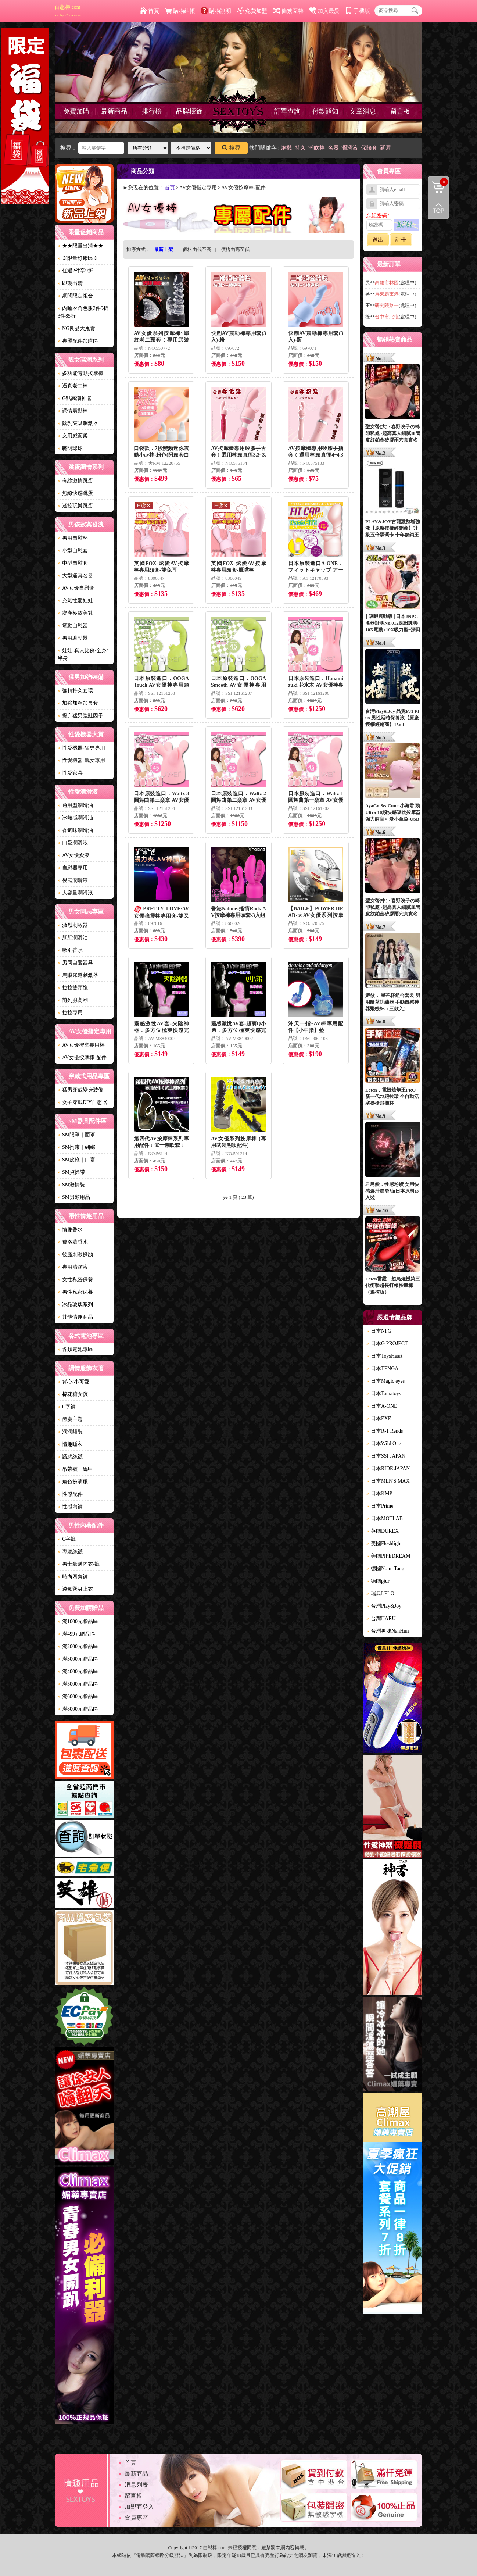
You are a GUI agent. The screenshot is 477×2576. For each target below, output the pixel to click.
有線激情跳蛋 (75, 480)
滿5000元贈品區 (78, 1684)
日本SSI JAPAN (385, 1456)
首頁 (149, 11)
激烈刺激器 (73, 925)
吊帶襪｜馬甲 (75, 1469)
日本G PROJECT (387, 1343)
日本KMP (379, 1493)
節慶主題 (70, 1419)
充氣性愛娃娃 (75, 600)
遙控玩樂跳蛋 (75, 505)
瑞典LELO (380, 1593)
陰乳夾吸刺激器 (78, 423)
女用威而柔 (73, 436)
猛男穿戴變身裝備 (80, 1090)
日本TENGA (382, 1368)
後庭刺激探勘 (75, 1254)
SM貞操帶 (71, 1172)
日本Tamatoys (383, 1393)
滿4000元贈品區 (78, 1671)
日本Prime (379, 1506)
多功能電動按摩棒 (80, 373)
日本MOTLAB (384, 1518)
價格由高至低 (235, 249)
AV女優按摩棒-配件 (82, 1057)
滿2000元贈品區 (78, 1646)
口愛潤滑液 (73, 843)
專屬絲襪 (70, 1551)
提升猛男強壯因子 (80, 715)
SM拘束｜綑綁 (76, 1147)
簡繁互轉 (288, 11)
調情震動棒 (73, 411)
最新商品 (114, 111)
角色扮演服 (73, 1481)
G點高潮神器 (75, 398)
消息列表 (136, 2485)
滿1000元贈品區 (78, 1621)
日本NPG (378, 1331)
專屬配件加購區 (78, 341)
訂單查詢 (287, 111)
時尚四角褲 (73, 1576)
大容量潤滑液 (75, 893)
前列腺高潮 (73, 1000)
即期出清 (70, 283)
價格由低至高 (197, 249)
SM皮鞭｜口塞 (76, 1159)
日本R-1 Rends (384, 1431)
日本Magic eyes (385, 1381)
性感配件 (70, 1494)
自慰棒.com (68, 10)
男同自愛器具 (75, 962)
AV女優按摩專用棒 (81, 1045)
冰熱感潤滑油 (75, 818)
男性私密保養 (75, 1292)
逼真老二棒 (73, 386)
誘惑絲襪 (70, 1457)
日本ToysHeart (384, 1356)
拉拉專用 (70, 1012)
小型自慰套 (73, 550)
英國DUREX (382, 1531)
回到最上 (438, 208)
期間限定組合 (75, 296)
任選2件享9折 (75, 271)
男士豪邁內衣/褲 (79, 1564)
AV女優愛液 (73, 855)
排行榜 (152, 111)
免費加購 (76, 111)
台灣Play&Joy (383, 1606)
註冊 (400, 240)
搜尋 (231, 148)
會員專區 (136, 2518)
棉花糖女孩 (73, 1394)
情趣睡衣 (70, 1444)
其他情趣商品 (75, 1317)
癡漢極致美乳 (75, 613)
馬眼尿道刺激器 (78, 975)
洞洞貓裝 (70, 1432)
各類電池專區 (75, 1349)
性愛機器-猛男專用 (81, 748)
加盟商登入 (139, 2507)
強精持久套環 (75, 690)
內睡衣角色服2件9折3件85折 (83, 312)
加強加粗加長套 (78, 703)
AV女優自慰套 (76, 588)
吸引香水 (70, 950)
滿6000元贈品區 (78, 1696)
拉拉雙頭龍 (73, 987)
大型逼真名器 (75, 575)
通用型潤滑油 (75, 805)
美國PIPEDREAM (388, 1556)
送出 (377, 240)
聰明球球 (70, 448)
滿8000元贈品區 (78, 1709)
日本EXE (378, 1418)
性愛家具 (70, 773)
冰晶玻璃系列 (75, 1304)
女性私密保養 (75, 1279)
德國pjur (378, 1581)
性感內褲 (70, 1506)
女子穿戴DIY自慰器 (82, 1102)
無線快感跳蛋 (75, 493)
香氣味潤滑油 (75, 830)
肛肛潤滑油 (73, 937)
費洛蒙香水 (73, 1242)
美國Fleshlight (384, 1543)
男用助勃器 (73, 638)
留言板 (400, 111)
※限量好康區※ (78, 258)
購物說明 (216, 11)
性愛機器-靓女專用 (81, 760)
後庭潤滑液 (73, 880)
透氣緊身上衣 (75, 1589)
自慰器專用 (73, 868)
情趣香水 (70, 1229)
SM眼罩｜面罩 (76, 1134)
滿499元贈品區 (77, 1634)
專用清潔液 (73, 1267)
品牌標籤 (189, 111)
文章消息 (362, 111)
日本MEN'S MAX (388, 1481)
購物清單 (438, 182)
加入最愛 (324, 11)
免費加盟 (252, 11)
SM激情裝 (71, 1184)
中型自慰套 (73, 563)
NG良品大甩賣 (76, 328)
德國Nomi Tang (385, 1568)
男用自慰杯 (73, 538)
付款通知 (325, 111)
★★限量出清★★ (80, 246)
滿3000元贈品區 (78, 1659)
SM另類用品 (74, 1197)
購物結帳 (180, 11)
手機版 (357, 11)
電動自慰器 (73, 625)
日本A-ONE (381, 1406)
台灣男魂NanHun (387, 1631)
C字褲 (67, 1407)
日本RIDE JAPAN (388, 1468)
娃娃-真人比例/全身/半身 (83, 654)
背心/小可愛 (73, 1382)
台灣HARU (381, 1618)
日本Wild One (383, 1443)
